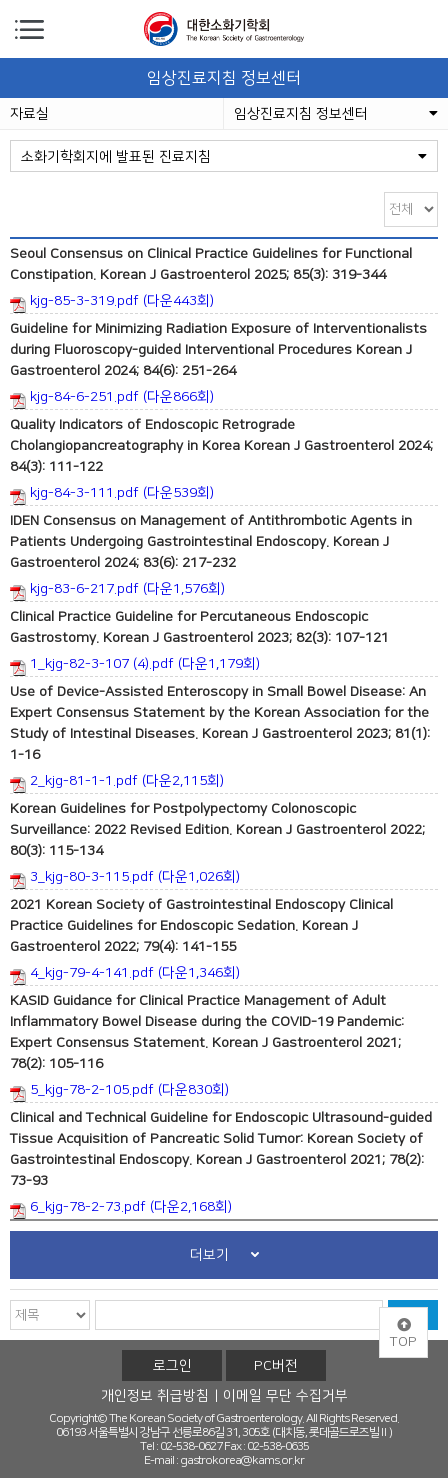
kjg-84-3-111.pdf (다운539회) (112, 495)
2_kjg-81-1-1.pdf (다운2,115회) (117, 783)
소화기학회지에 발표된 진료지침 (224, 157)
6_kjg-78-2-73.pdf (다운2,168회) (121, 1209)
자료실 (29, 114)
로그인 (172, 1366)
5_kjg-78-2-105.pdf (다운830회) (119, 1092)
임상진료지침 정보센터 (336, 114)
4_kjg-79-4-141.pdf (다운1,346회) (125, 975)
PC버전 (276, 1366)
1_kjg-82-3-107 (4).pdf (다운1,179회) (135, 666)
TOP (403, 1334)
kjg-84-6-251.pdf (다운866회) (112, 399)
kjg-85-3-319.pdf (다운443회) (112, 303)
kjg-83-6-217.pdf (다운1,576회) (117, 591)
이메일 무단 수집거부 (285, 1396)
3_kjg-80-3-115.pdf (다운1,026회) (125, 879)
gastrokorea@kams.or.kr (242, 1460)
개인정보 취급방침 (155, 1396)
